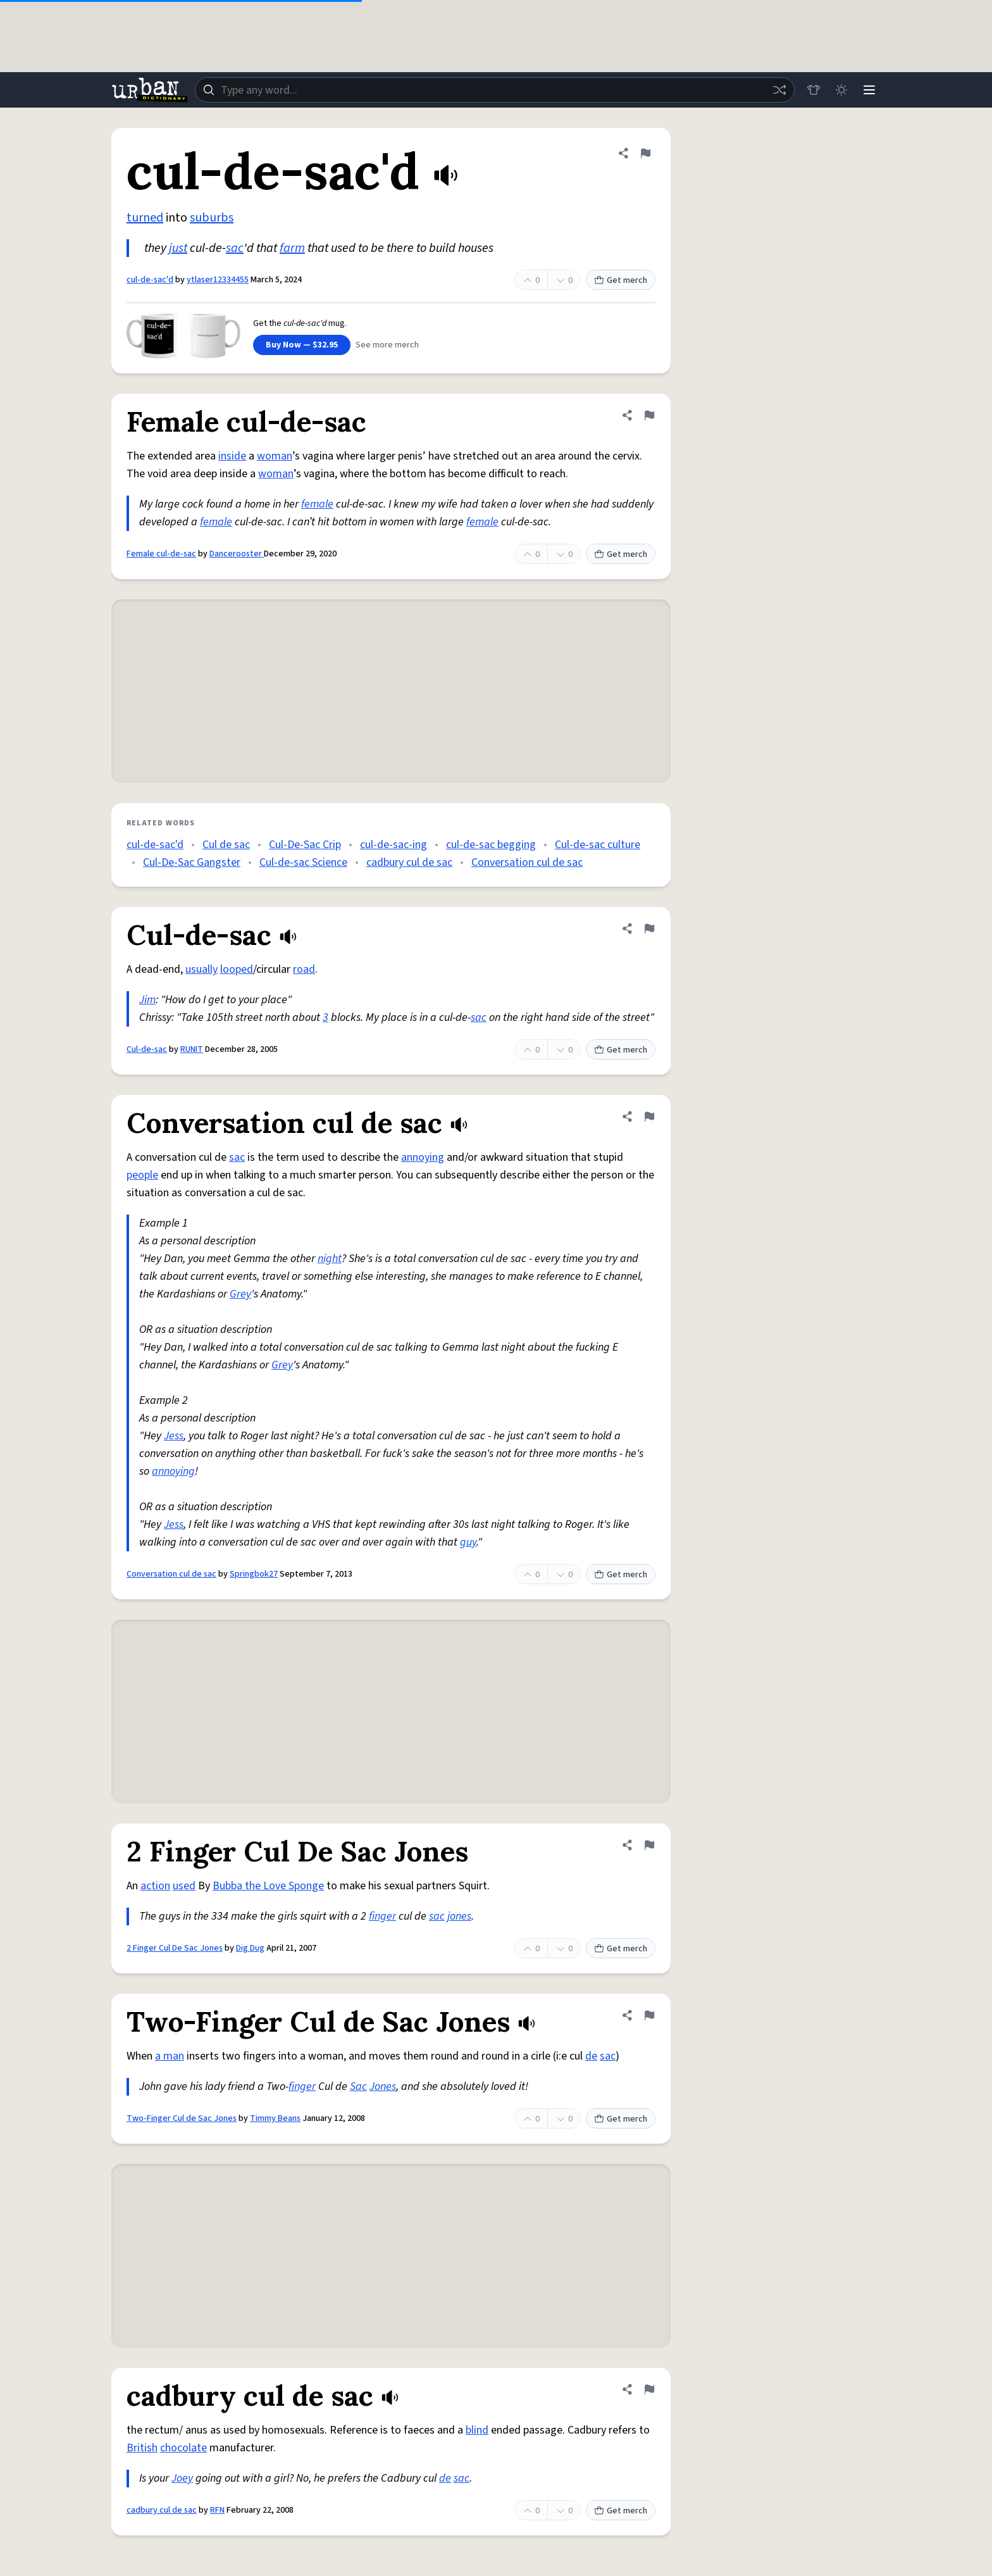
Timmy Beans (275, 2118)
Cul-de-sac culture (597, 845)
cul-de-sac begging (491, 845)
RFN (217, 2510)
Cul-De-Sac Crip (305, 845)
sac (235, 248)
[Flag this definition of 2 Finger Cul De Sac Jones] (649, 1845)
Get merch (620, 280)
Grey (240, 1294)
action (155, 1886)
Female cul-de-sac (161, 553)
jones (459, 1916)
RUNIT (191, 1049)
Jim (147, 1000)
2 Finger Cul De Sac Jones (175, 1948)
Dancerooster (236, 553)
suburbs (211, 218)
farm (292, 248)
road (304, 969)
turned (145, 218)
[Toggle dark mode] (841, 89)
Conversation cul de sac (527, 862)
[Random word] (779, 89)
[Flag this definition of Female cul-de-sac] (649, 415)
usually (201, 969)
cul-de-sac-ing (393, 845)
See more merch (387, 345)
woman (274, 456)
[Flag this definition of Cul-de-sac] (649, 928)
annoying (422, 1157)
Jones (382, 2086)
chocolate (183, 2448)
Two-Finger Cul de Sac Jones (182, 2118)
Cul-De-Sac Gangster (191, 862)
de (591, 2056)
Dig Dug (250, 1948)
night (330, 1258)
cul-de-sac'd (150, 279)
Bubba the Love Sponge (268, 1886)
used (184, 1886)
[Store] (813, 89)
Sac (358, 2086)
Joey (182, 2478)
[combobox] (495, 90)
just (178, 248)
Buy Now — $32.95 (302, 345)
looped (236, 969)
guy (468, 1542)
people (142, 1175)
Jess (173, 1436)
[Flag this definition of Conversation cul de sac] (649, 1116)
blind (477, 2430)
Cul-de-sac (147, 1049)
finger (382, 1916)
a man (169, 2056)
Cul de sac (226, 845)
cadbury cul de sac (409, 862)
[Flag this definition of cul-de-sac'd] (645, 153)
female (317, 504)
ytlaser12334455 (218, 279)
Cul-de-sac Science (303, 862)
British (142, 2448)
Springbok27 (254, 1574)
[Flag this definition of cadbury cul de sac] (649, 2389)
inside (232, 456)
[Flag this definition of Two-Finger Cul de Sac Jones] (649, 2015)
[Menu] (869, 89)
